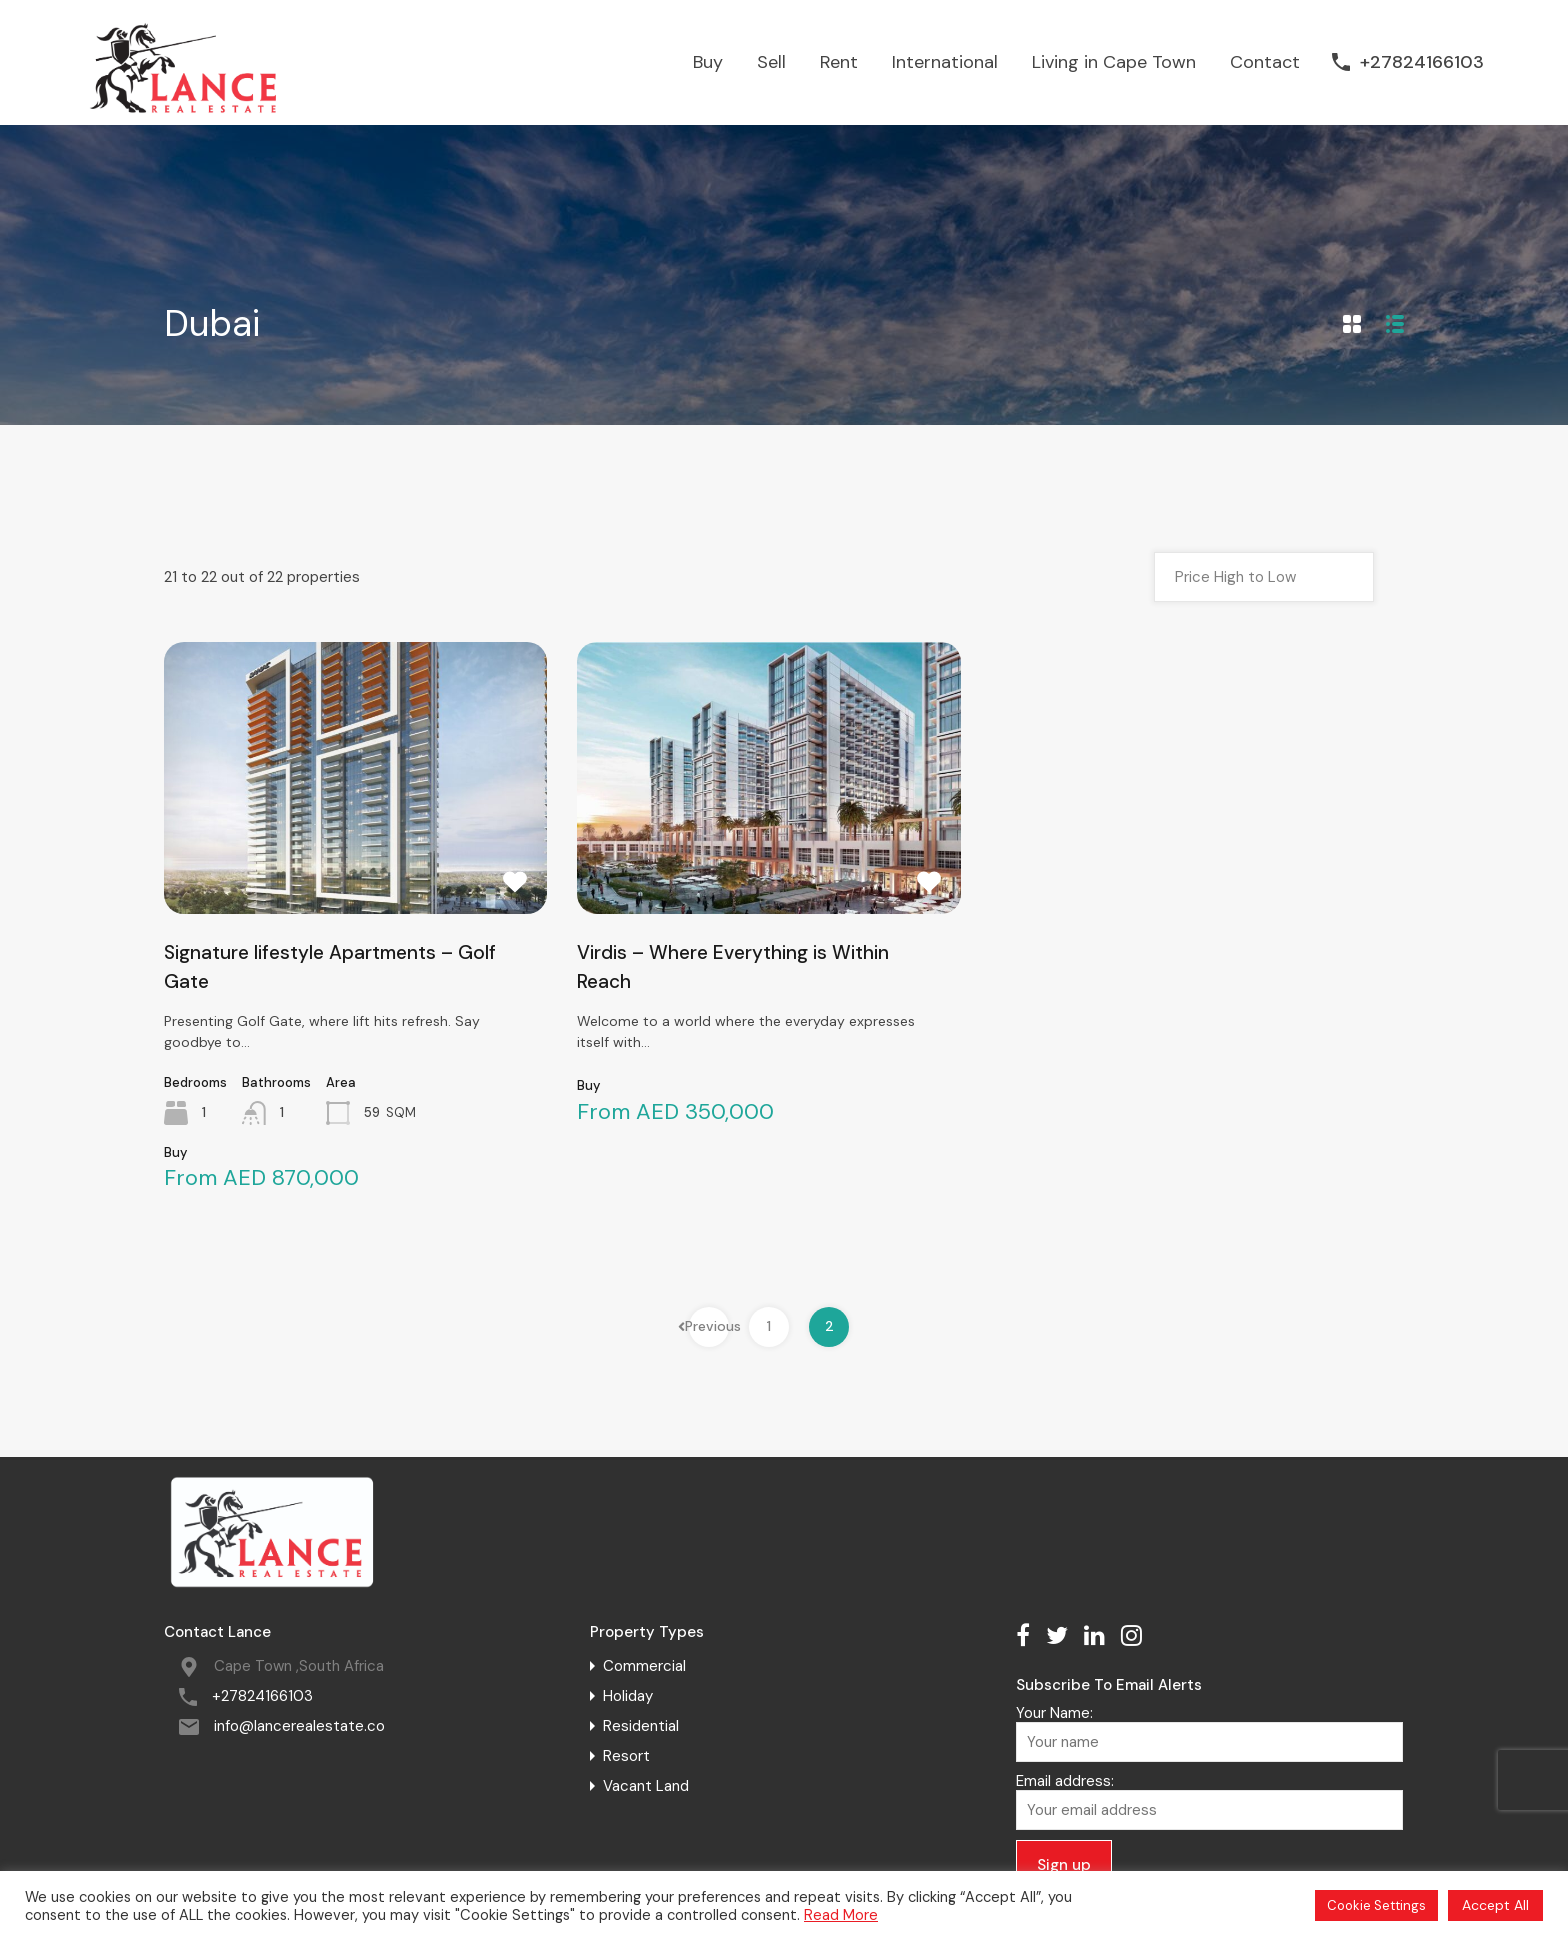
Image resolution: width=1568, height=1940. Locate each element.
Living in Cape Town (1114, 62)
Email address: (1209, 1801)
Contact (1265, 62)
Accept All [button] (1495, 1905)
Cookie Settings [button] (1376, 1905)
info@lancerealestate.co (299, 1726)
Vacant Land (646, 1786)
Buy (708, 62)
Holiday (628, 1696)
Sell (771, 62)
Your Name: (1209, 1733)
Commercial (644, 1666)
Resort (626, 1756)
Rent (839, 62)
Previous (709, 1326)
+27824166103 (1422, 63)
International (945, 62)
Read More (841, 1915)
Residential (641, 1726)
